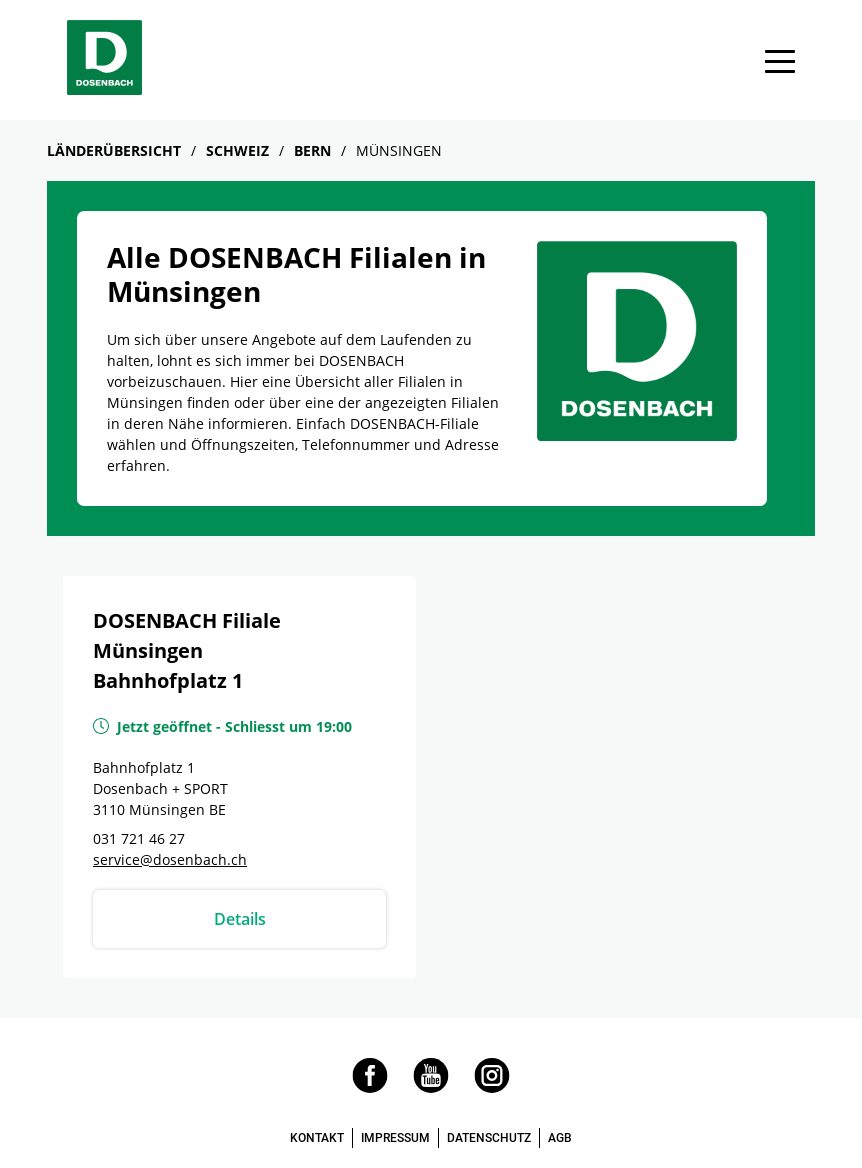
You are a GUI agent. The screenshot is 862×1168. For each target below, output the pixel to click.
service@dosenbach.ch (170, 859)
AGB (560, 1138)
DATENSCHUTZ (489, 1138)
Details (240, 919)
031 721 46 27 (139, 838)
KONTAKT (317, 1138)
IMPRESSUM (395, 1138)
